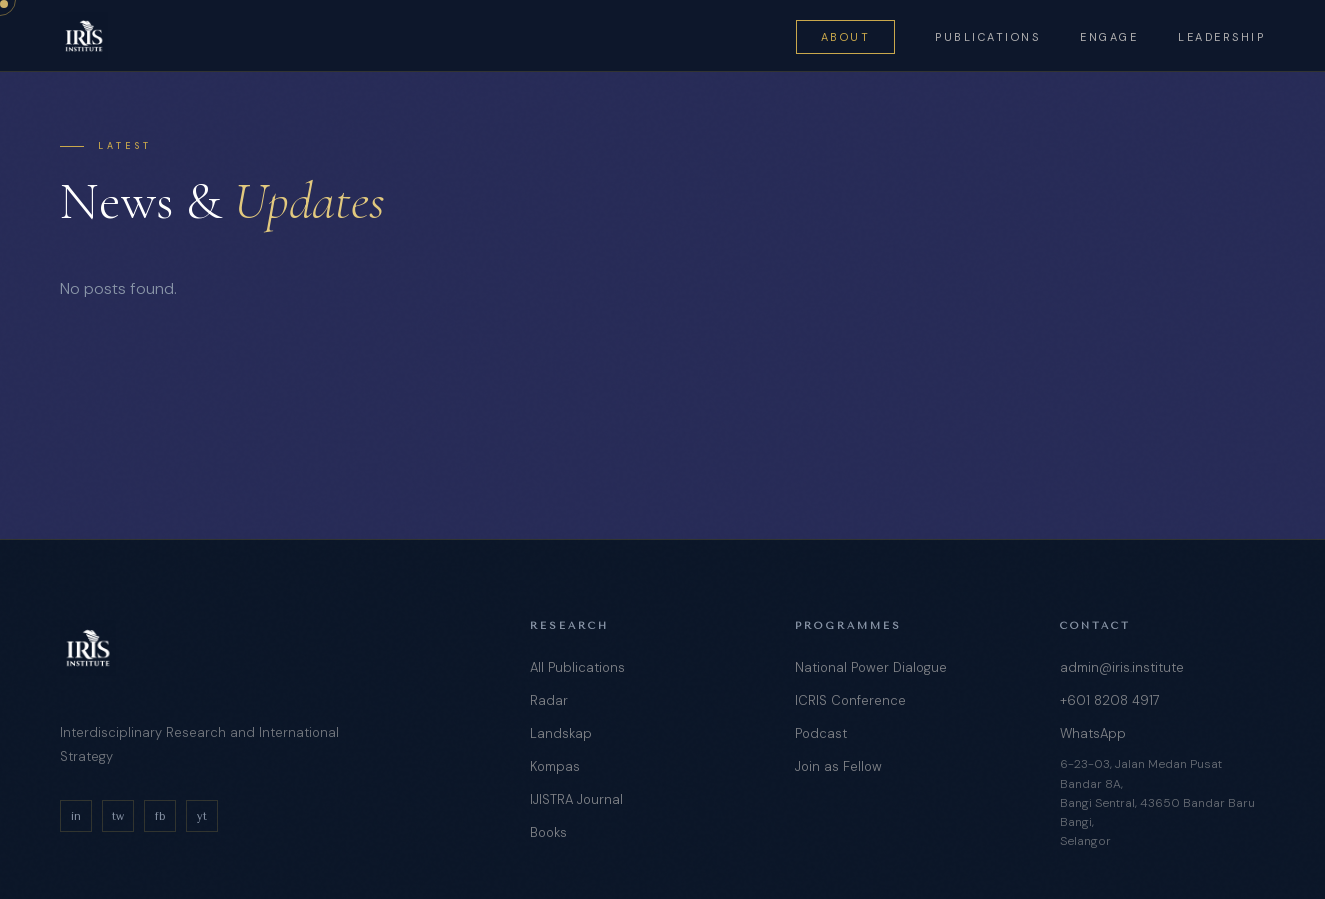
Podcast (821, 733)
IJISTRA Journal (576, 799)
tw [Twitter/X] (118, 816)
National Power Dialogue (871, 667)
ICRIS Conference (850, 700)
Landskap (561, 733)
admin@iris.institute (1122, 667)
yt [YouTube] (202, 816)
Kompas (555, 766)
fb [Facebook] (160, 816)
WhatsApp (1093, 733)
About (846, 37)
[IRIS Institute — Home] (84, 36)
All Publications (577, 667)
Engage (1109, 37)
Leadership (1221, 37)
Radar (549, 700)
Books (548, 832)
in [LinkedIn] (76, 816)
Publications (987, 37)
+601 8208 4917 (1110, 700)
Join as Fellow (838, 766)
